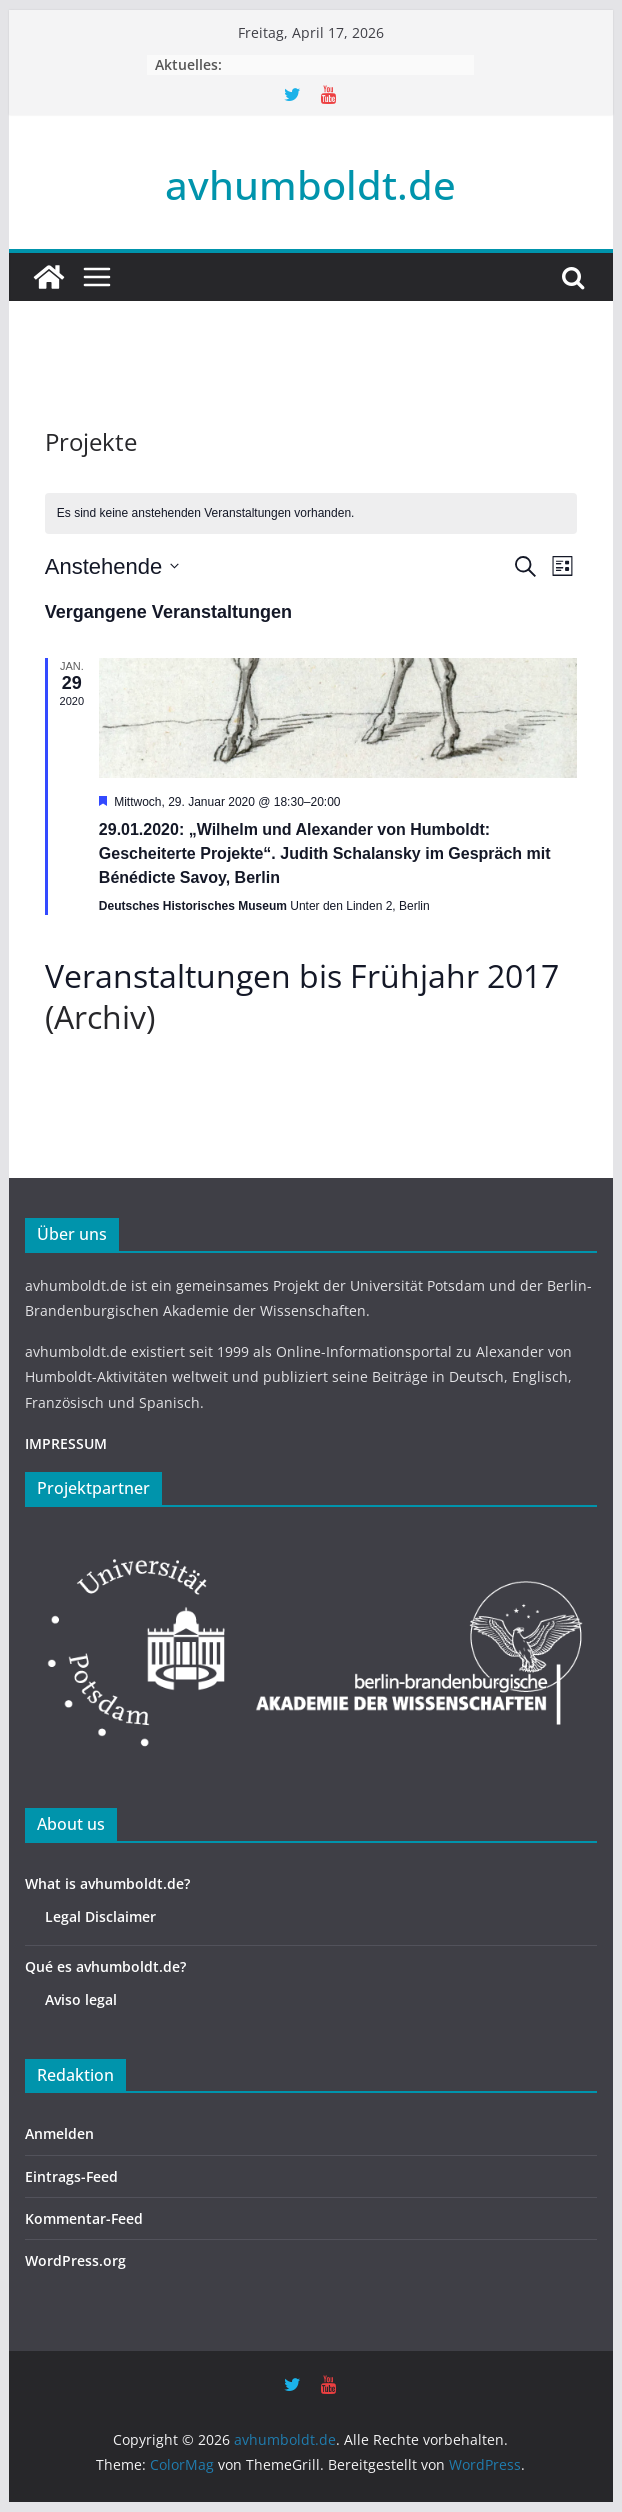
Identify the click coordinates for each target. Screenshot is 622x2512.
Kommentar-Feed (84, 2218)
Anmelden (59, 2133)
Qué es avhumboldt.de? (105, 1966)
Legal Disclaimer (100, 1916)
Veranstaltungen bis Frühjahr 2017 (302, 975)
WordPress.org (75, 2260)
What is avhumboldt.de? (107, 1883)
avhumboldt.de (310, 184)
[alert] (311, 513)
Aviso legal (81, 1999)
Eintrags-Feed (71, 2176)
